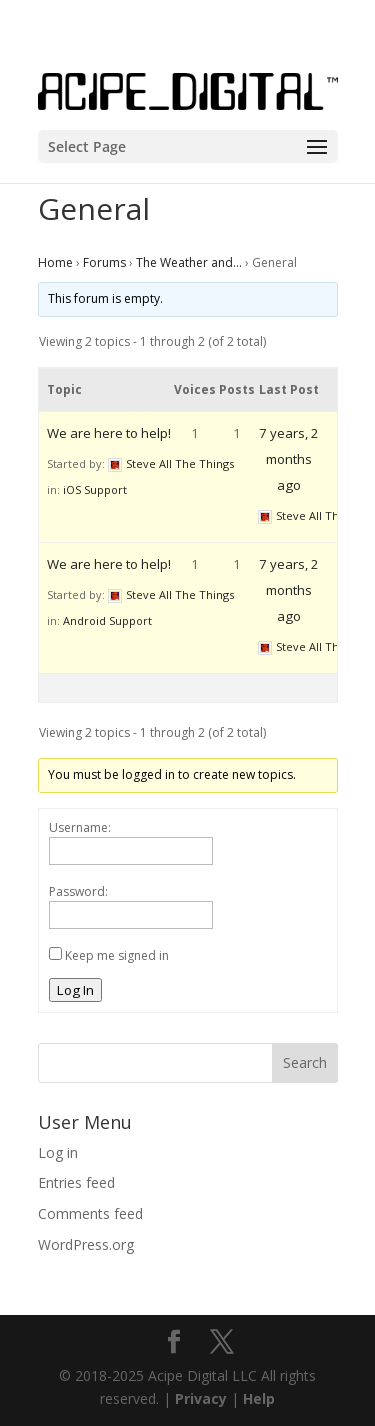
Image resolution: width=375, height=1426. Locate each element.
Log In (75, 990)
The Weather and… (189, 262)
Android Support (107, 620)
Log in (58, 1152)
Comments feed (90, 1213)
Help (259, 1398)
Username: (80, 827)
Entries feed (76, 1182)
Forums (104, 262)
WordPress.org (86, 1244)
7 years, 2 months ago (289, 459)
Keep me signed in (117, 955)
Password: (78, 891)
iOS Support (95, 489)
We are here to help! (109, 433)
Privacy (201, 1398)
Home (55, 262)
